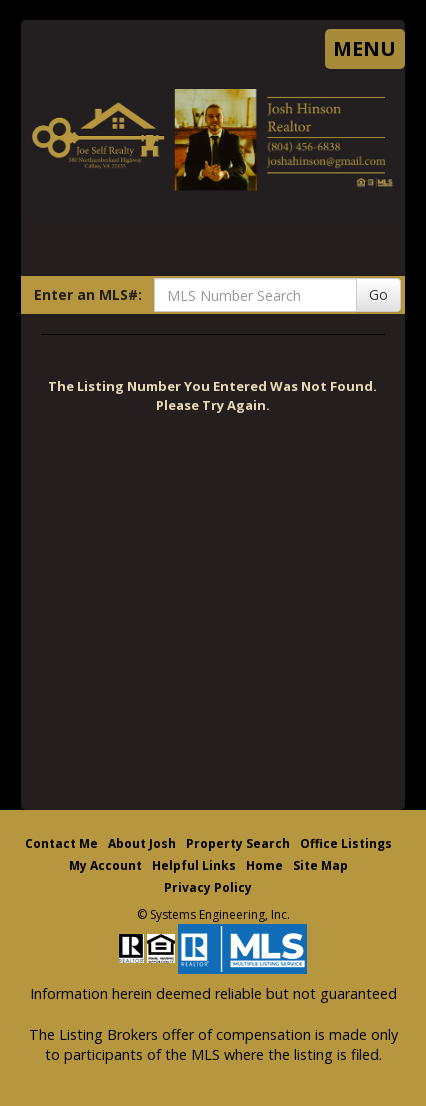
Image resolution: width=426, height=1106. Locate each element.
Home (264, 865)
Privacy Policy (208, 887)
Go (378, 294)
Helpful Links (194, 865)
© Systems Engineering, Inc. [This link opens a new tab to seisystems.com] (213, 914)
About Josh (142, 843)
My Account (105, 865)
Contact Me (61, 843)
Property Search (238, 843)
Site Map (320, 865)
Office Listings (346, 843)
